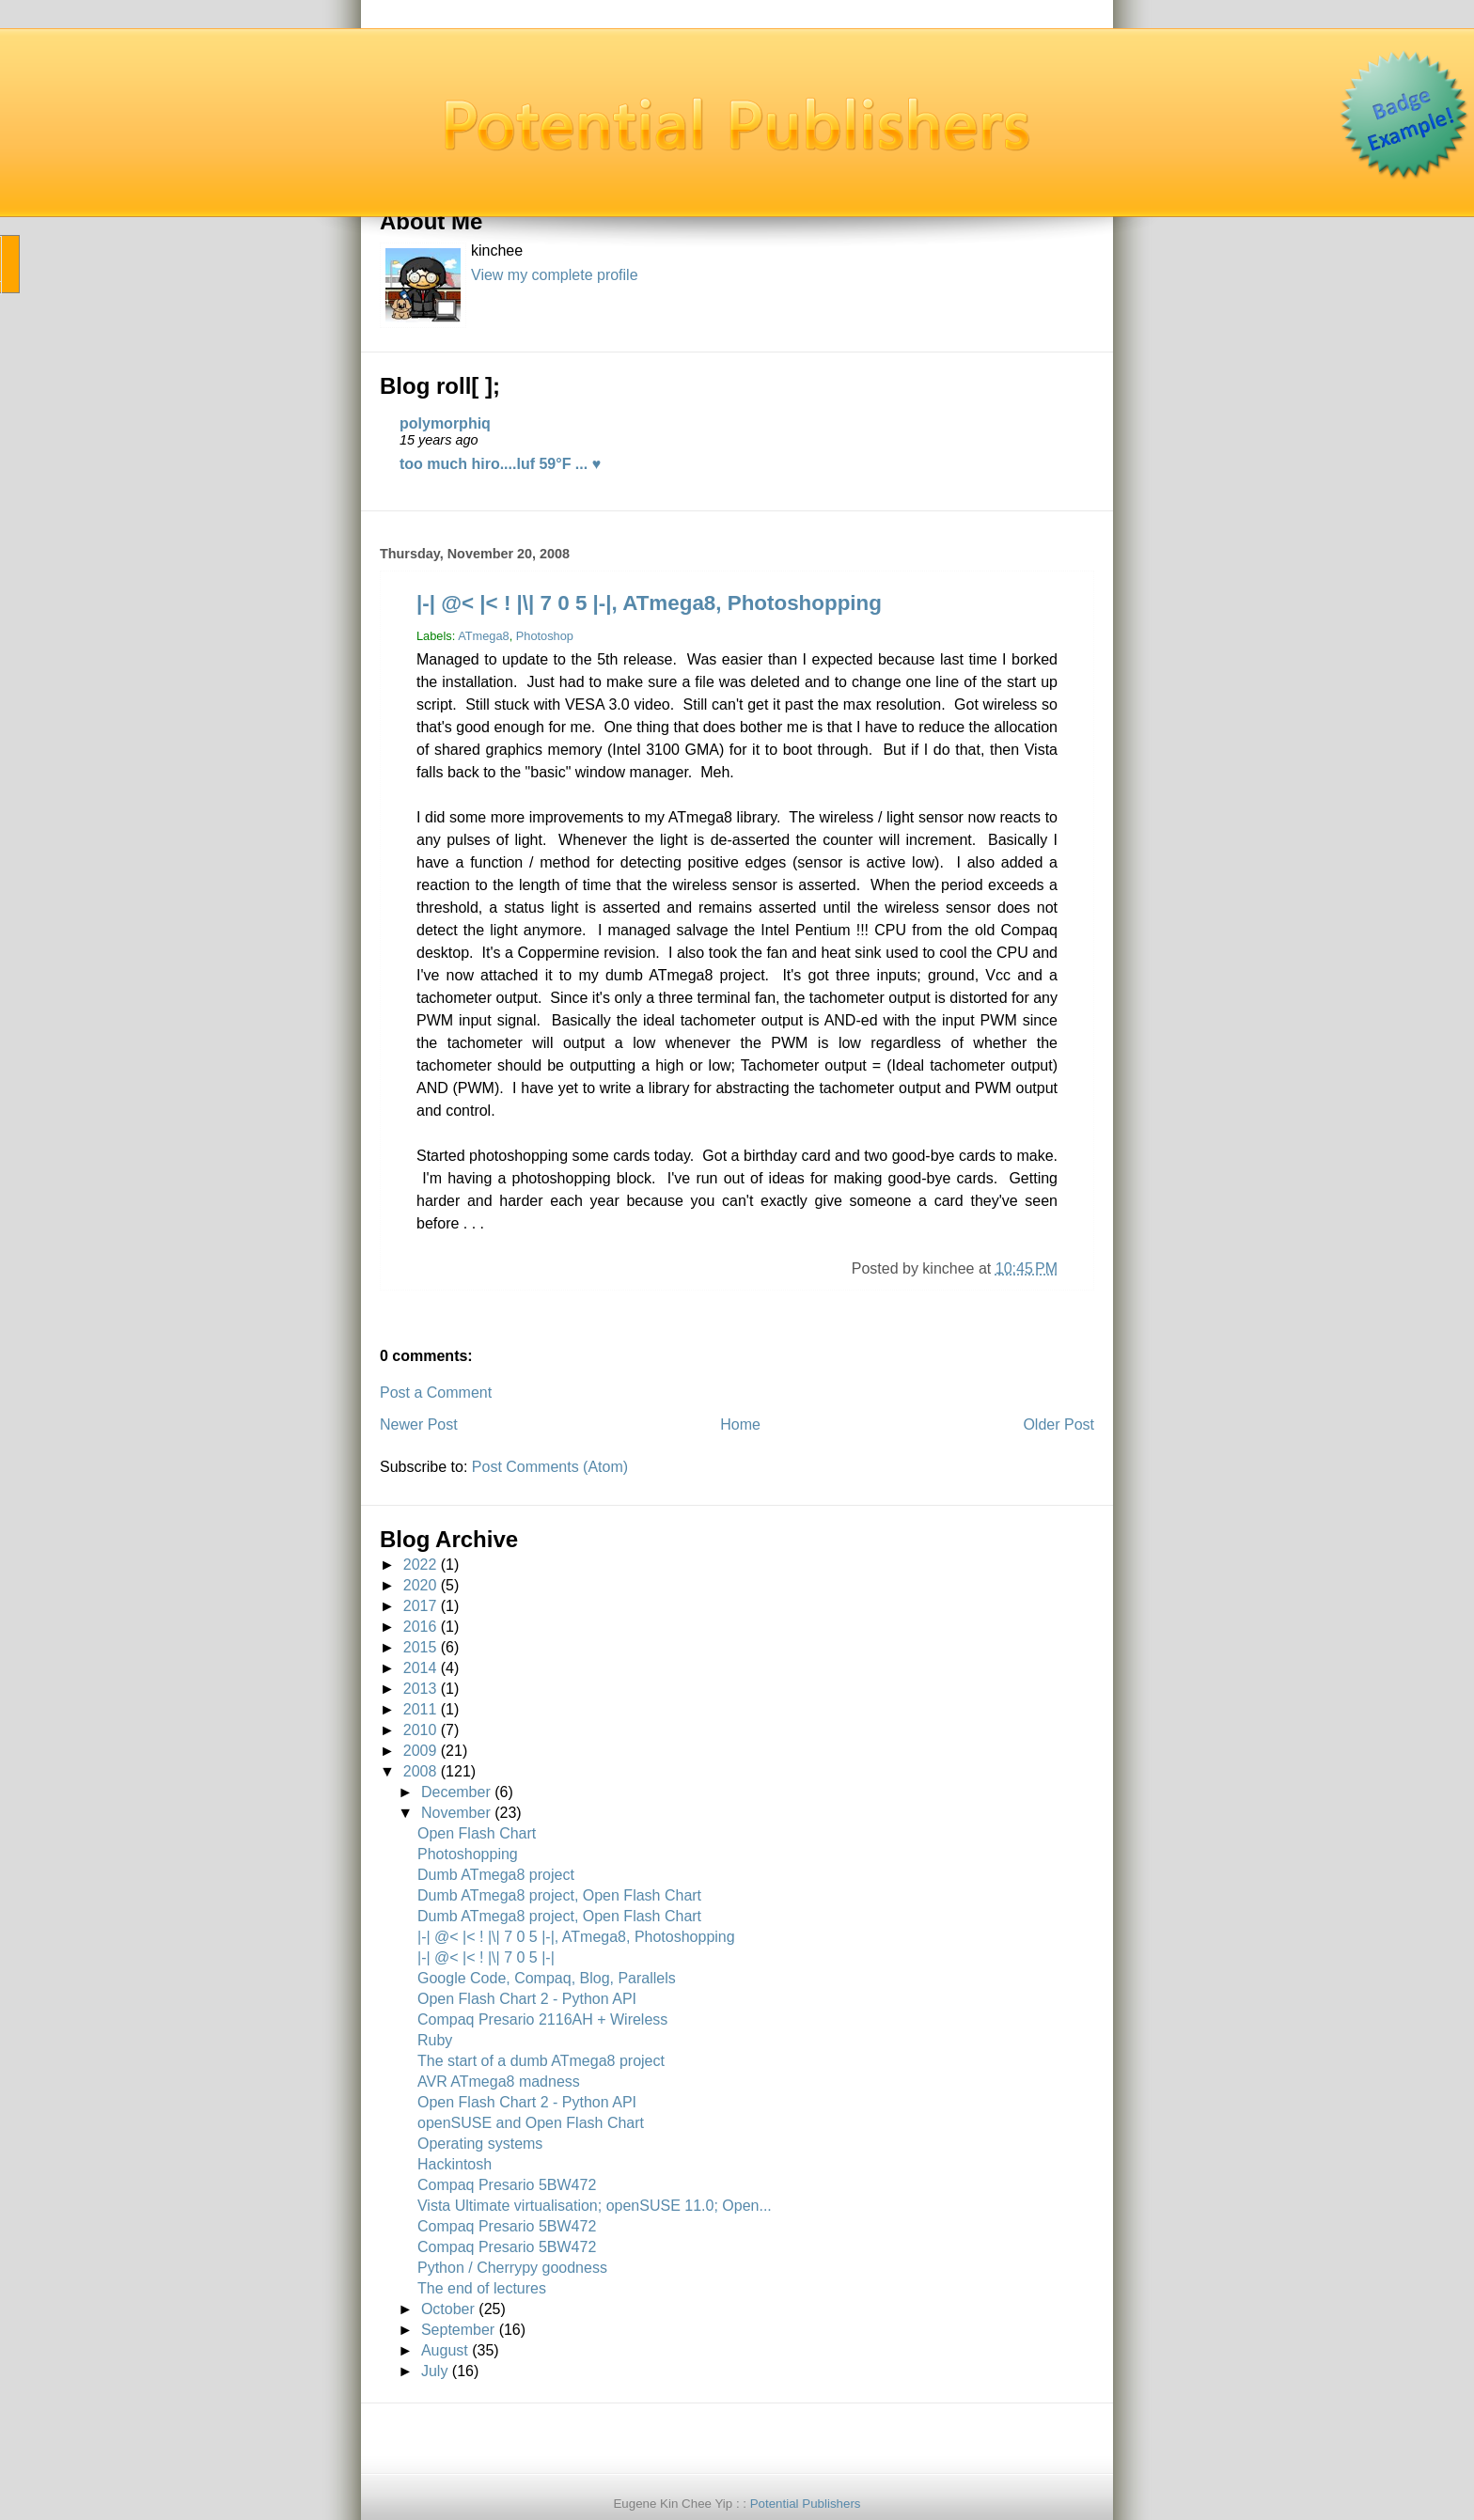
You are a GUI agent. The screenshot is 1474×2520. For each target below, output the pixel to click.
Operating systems (479, 2144)
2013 (420, 1689)
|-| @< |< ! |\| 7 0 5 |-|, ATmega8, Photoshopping (649, 603)
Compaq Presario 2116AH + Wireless (542, 2019)
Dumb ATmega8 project (495, 1875)
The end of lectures (481, 2288)
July (434, 2371)
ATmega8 (484, 636)
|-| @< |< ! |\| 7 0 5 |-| (486, 1957)
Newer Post (419, 1424)
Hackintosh (454, 2164)
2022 (420, 1565)
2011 (420, 1709)
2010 (420, 1730)
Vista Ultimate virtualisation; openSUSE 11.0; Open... (594, 2206)
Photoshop (544, 636)
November (456, 1813)
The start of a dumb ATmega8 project (541, 2061)
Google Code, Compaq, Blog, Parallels (546, 1978)
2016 (420, 1627)
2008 (420, 1771)
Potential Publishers (805, 2504)
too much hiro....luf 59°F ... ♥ (500, 464)
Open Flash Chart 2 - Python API (526, 1999)
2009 (420, 1751)
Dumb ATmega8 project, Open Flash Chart (559, 1895)
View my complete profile (554, 275)
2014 (420, 1668)
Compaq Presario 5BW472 (506, 2185)
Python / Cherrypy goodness (512, 2268)
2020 (420, 1585)
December (456, 1792)
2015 (420, 1647)
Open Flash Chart (476, 1833)
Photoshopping (467, 1854)
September (457, 2330)
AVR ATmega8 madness (498, 2082)
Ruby (434, 2040)
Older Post (1058, 1424)
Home (740, 1424)
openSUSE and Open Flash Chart (530, 2123)
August (444, 2350)
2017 (420, 1606)
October (448, 2309)
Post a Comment (436, 1393)
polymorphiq (445, 423)
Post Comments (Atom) (550, 1467)
